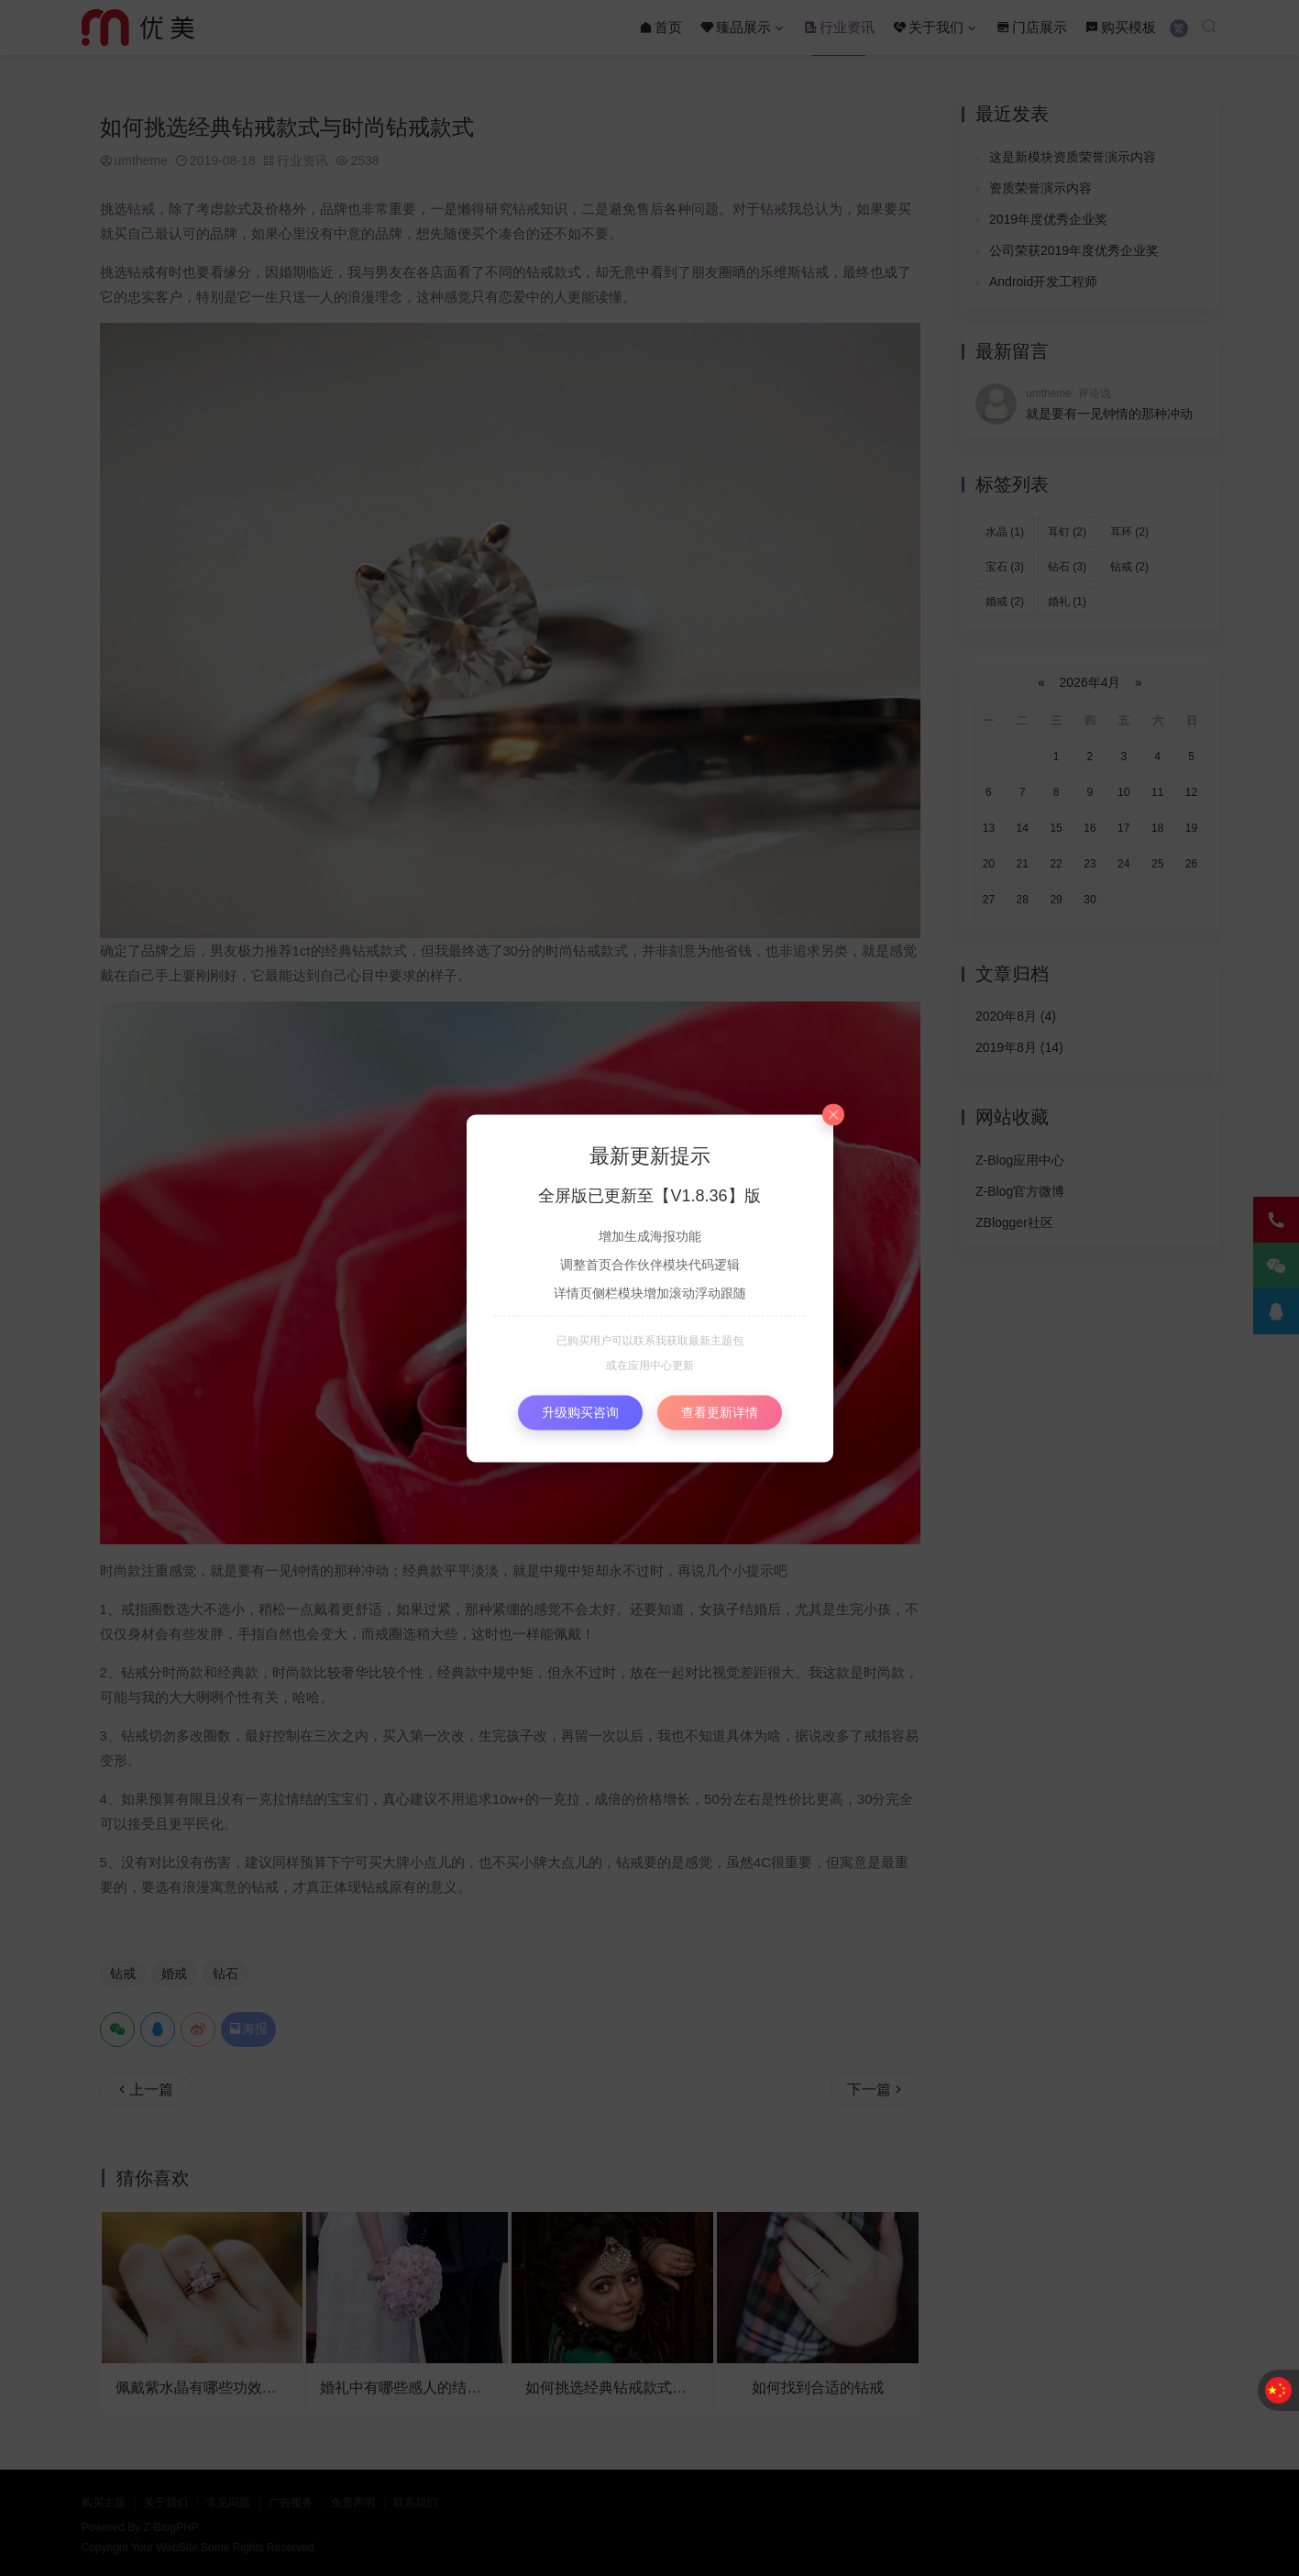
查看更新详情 (719, 1411)
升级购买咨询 (580, 1411)
